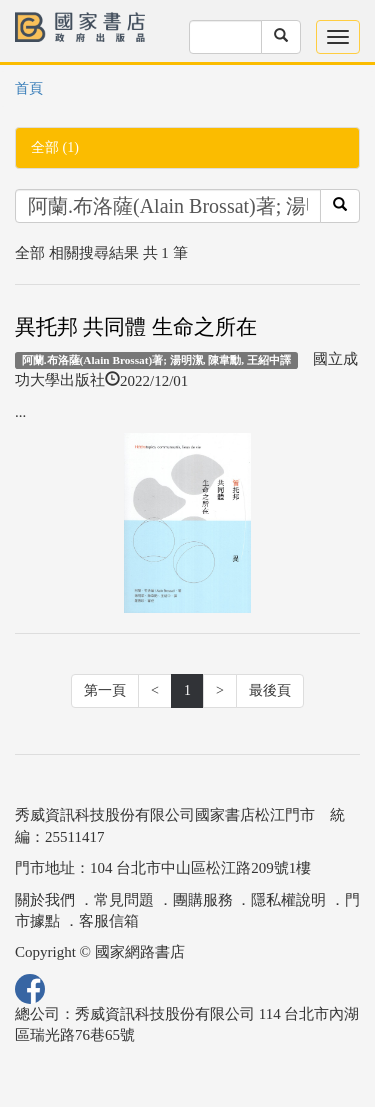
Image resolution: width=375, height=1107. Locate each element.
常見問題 (124, 900)
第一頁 (105, 690)
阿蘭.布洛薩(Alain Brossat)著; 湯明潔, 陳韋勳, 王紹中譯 (156, 360)
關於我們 (45, 900)
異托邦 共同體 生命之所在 (136, 327)
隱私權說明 (288, 900)
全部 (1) (55, 147)
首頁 (29, 88)
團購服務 (203, 900)
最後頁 (270, 690)
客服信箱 (109, 921)
